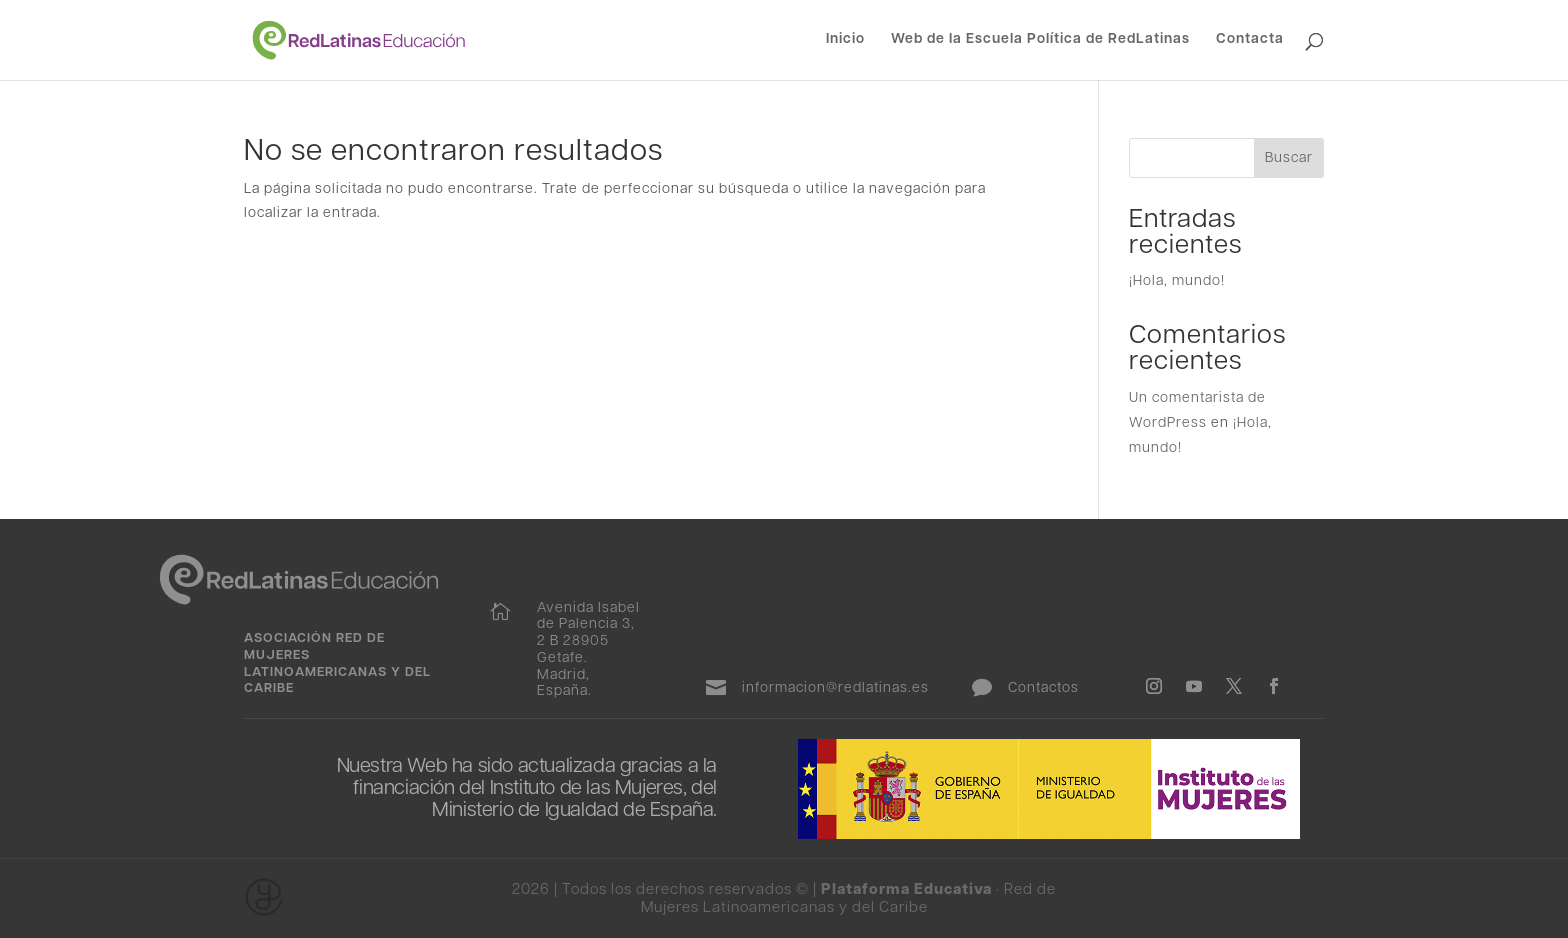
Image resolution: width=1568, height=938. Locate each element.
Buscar (1289, 158)
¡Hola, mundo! (1177, 281)
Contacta (1250, 40)
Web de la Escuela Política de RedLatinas (1040, 40)
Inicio (845, 40)
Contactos (1043, 688)
